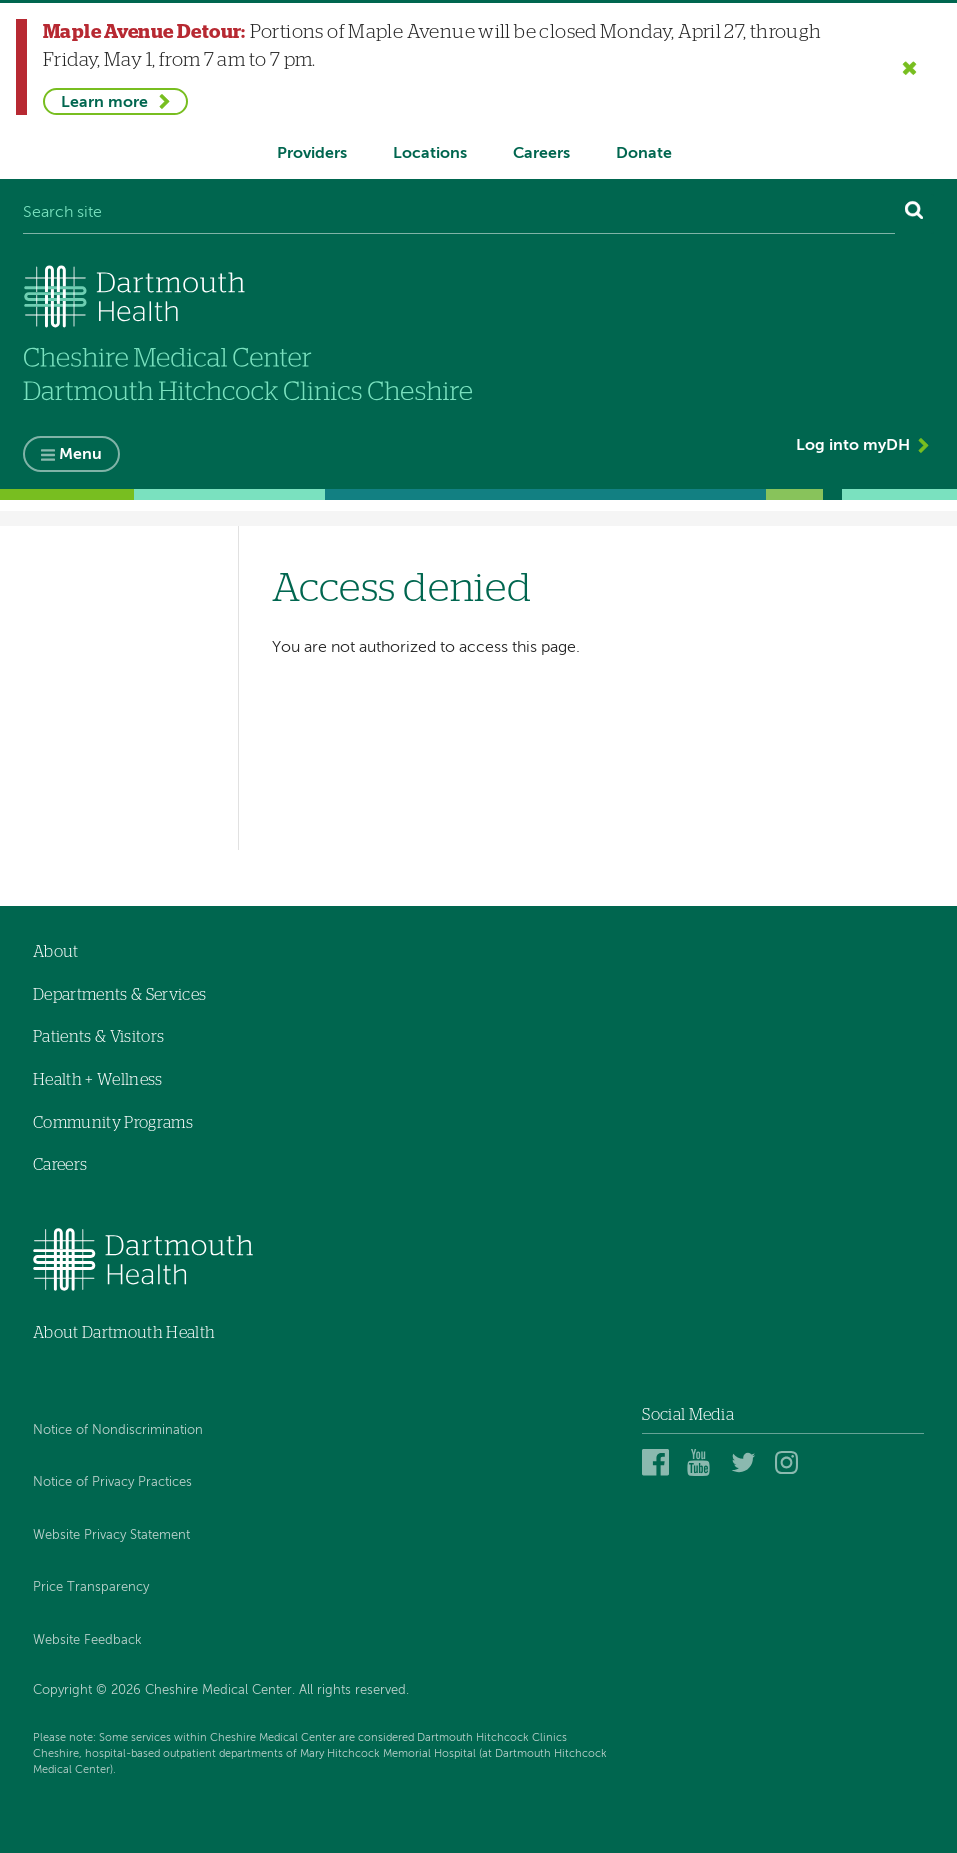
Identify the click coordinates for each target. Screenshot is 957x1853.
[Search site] (459, 214)
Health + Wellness (97, 1080)
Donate (644, 154)
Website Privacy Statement (111, 1535)
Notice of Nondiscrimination (118, 1430)
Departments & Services (119, 995)
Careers (541, 154)
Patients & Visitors (98, 1037)
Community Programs (113, 1123)
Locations (430, 154)
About (56, 952)
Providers (312, 154)
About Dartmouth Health (124, 1333)
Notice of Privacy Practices (112, 1482)
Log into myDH (853, 446)
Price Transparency (91, 1588)
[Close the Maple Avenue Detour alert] (910, 67)
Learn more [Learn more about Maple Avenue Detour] (104, 103)
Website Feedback (87, 1640)
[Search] (914, 214)
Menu (80, 455)
